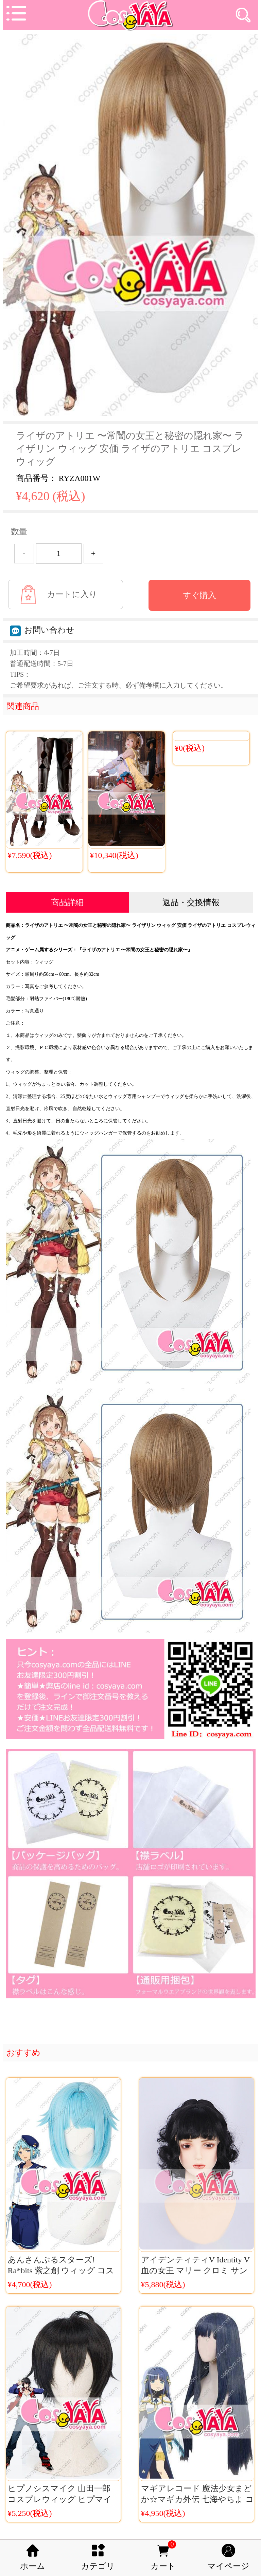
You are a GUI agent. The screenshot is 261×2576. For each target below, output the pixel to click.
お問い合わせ (42, 630)
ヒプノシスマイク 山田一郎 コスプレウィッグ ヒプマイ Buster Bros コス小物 (60, 2499)
